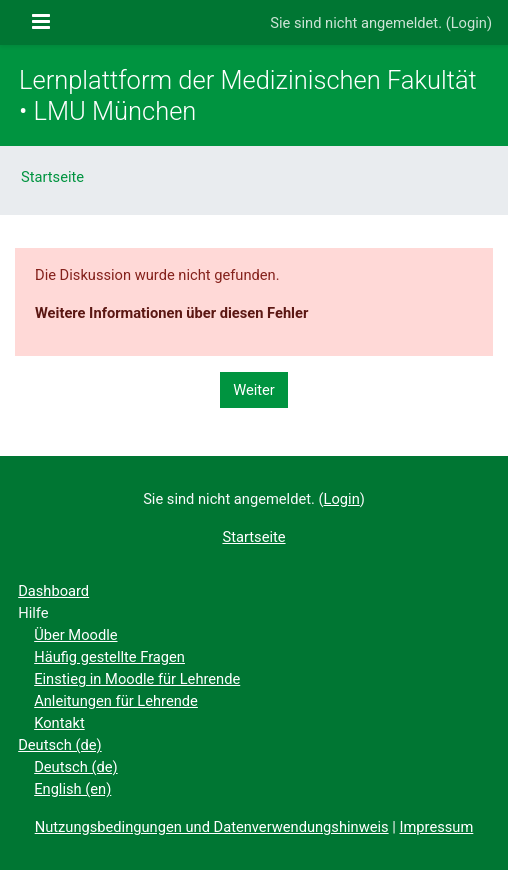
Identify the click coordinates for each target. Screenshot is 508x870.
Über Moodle (75, 635)
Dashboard (53, 591)
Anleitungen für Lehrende (116, 701)
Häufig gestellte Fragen (109, 657)
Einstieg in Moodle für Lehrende (137, 679)
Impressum (437, 827)
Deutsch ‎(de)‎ (59, 745)
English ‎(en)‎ (72, 789)
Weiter (254, 390)
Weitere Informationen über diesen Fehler (171, 313)
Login (469, 23)
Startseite (52, 177)
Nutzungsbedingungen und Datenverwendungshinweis (212, 827)
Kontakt (59, 723)
